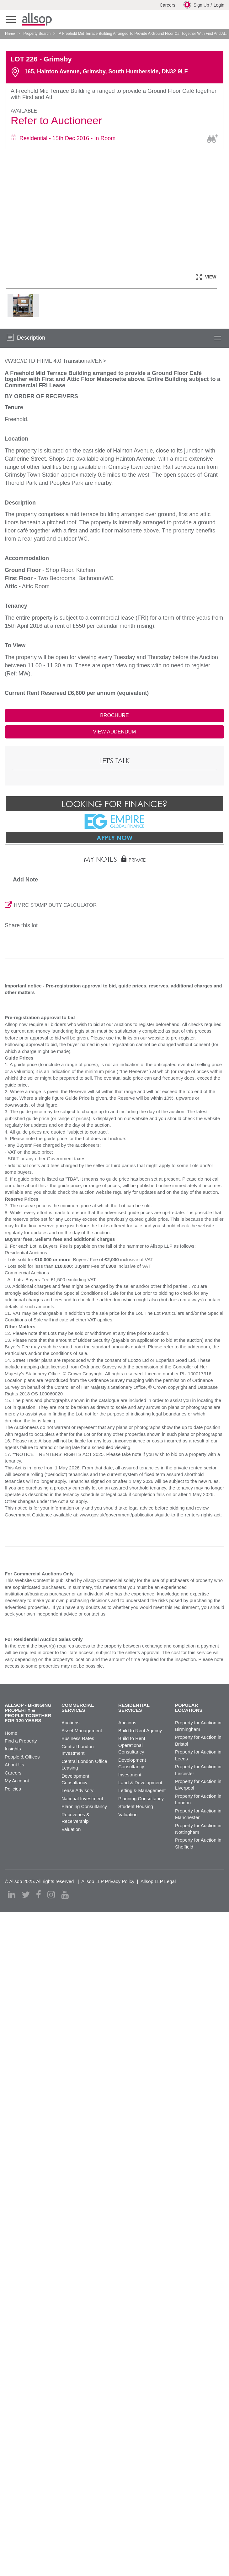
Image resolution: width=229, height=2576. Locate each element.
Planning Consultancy (84, 1806)
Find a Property (21, 1740)
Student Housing (135, 1806)
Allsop (37, 19)
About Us (14, 1764)
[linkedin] (12, 1894)
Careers (167, 5)
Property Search (37, 33)
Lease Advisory (77, 1790)
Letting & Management (142, 1790)
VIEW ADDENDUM (114, 731)
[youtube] (65, 1894)
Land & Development (140, 1782)
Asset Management (81, 1730)
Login (219, 5)
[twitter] (26, 1894)
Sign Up (196, 4)
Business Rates (77, 1738)
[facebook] (38, 1894)
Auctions (70, 1722)
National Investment (82, 1798)
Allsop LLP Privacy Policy (107, 1881)
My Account (17, 1780)
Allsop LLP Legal (158, 1881)
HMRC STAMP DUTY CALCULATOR (51, 905)
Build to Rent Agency (140, 1730)
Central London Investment (77, 1750)
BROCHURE (114, 715)
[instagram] (51, 1894)
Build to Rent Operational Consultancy (131, 1745)
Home (10, 34)
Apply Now (114, 837)
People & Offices (22, 1756)
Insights (13, 1748)
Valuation (71, 1829)
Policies (13, 1788)
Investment (129, 1774)
